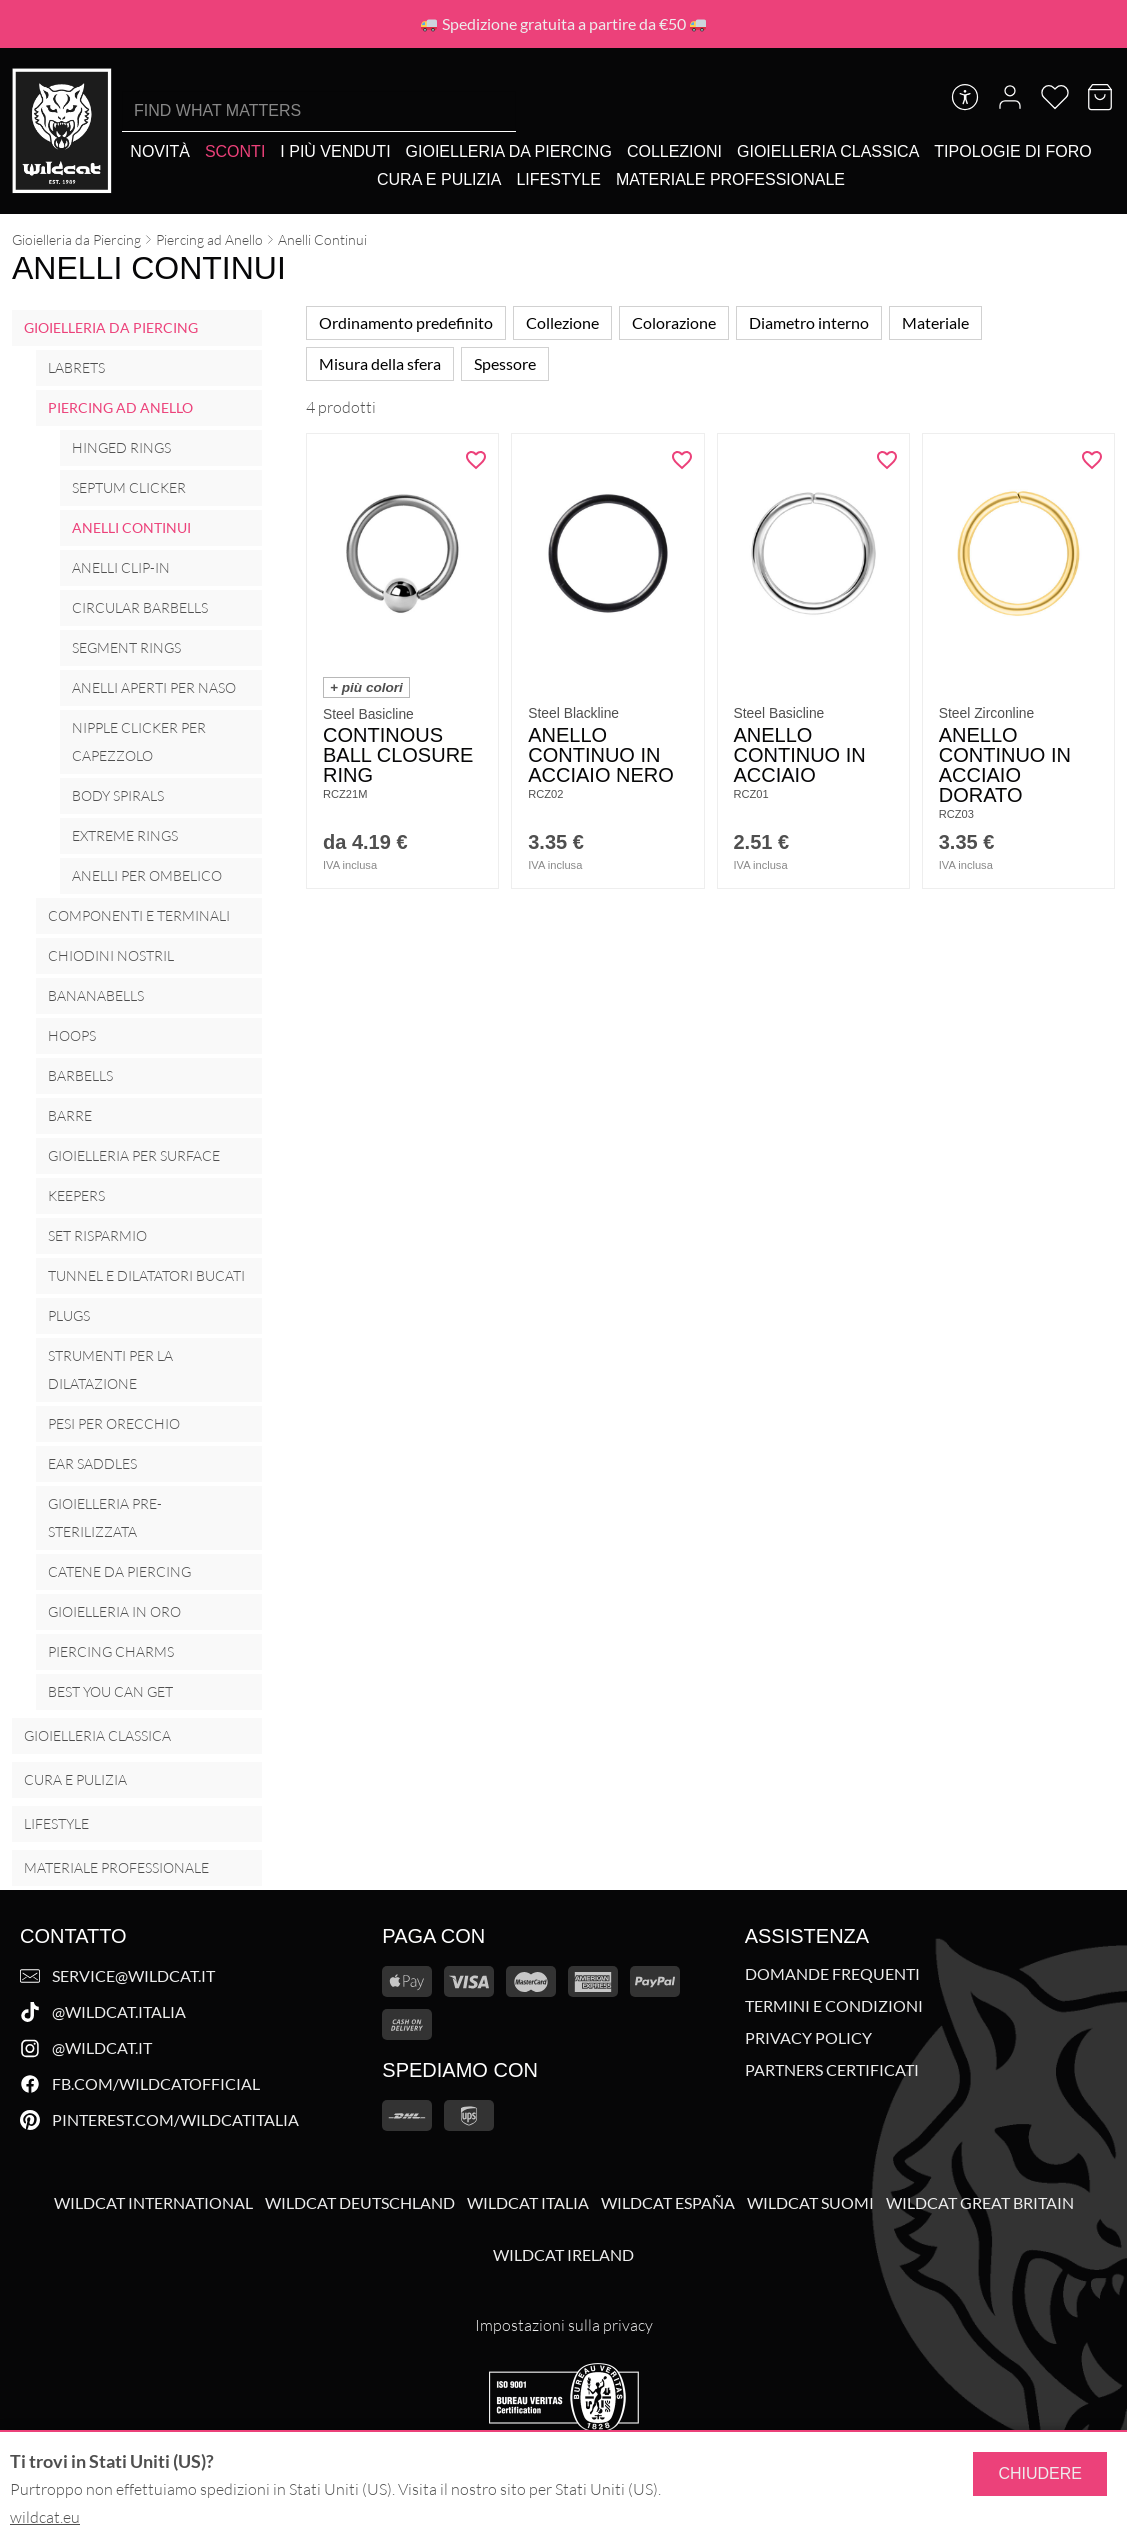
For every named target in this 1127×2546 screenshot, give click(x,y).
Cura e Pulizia (75, 1779)
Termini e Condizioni (834, 2006)
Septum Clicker (129, 487)
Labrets (76, 367)
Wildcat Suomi (810, 2203)
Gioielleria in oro (114, 1611)
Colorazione (674, 322)
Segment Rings (126, 647)
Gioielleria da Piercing (76, 239)
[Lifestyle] (558, 179)
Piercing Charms (111, 1651)
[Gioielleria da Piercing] (509, 151)
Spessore (505, 363)
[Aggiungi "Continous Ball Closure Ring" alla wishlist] (476, 460)
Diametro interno (809, 322)
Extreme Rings (125, 835)
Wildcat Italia (528, 2203)
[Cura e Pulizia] (439, 179)
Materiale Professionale (116, 1867)
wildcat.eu (45, 2517)
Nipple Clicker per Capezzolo (139, 741)
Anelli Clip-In (121, 567)
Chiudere (1040, 2473)
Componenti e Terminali (139, 915)
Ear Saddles (92, 1463)
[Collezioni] (674, 151)
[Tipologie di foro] (1012, 151)
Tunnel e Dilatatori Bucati (146, 1275)
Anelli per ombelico (147, 875)
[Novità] (160, 151)
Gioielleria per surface (134, 1155)
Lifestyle (56, 1823)
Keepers (76, 1195)
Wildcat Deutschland (360, 2203)
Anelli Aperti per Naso (154, 687)
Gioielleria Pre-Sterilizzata (105, 1517)
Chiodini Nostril (111, 955)
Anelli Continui (131, 527)
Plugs (69, 1315)
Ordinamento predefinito (406, 322)
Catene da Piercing (119, 1571)
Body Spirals (118, 795)
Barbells (80, 1075)
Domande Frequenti (832, 1974)
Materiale (935, 322)
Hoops (72, 1035)
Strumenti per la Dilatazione (110, 1369)
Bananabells (96, 995)
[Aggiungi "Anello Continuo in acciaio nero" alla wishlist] (682, 460)
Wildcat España (668, 2203)
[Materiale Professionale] (730, 179)
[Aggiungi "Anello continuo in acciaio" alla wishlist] (887, 460)
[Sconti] (235, 151)
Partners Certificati (832, 2070)
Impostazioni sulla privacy (564, 2325)
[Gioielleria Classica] (828, 151)
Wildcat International (153, 2203)
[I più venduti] (335, 151)
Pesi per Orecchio (114, 1423)
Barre (70, 1115)
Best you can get (110, 1691)
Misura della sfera (380, 363)
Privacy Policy (808, 2038)
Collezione (562, 322)
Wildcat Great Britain (980, 2203)
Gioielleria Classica (97, 1735)
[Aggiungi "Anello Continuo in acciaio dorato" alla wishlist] (1092, 460)
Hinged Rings (121, 447)
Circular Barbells (140, 607)
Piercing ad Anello (209, 239)
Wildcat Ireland (563, 2255)
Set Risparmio (97, 1235)
